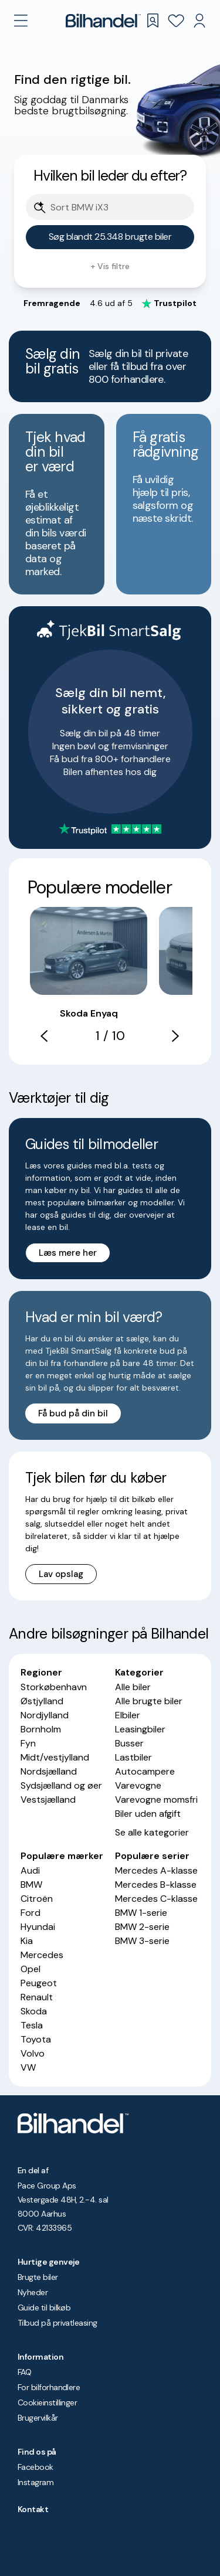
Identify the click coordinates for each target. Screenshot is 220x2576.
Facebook (35, 2467)
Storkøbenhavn (54, 1687)
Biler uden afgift (148, 1813)
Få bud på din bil (73, 1413)
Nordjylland (45, 1715)
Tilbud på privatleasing (57, 2322)
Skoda (34, 2011)
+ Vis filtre (110, 266)
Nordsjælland (49, 1771)
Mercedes (42, 1955)
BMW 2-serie (142, 1927)
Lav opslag (61, 1574)
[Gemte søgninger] (152, 20)
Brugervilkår (38, 2417)
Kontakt (33, 2509)
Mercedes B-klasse (156, 1884)
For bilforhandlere (49, 2387)
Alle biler (133, 1687)
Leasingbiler (140, 1729)
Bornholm (41, 1729)
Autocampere (145, 1771)
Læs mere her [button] (68, 1253)
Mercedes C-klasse (156, 1898)
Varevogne (138, 1785)
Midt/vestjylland (55, 1757)
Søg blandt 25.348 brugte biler (110, 236)
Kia (27, 1941)
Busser (129, 1743)
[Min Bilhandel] (199, 20)
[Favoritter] (176, 20)
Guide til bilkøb (44, 2307)
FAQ (24, 2372)
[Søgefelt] (117, 207)
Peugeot (39, 1983)
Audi (30, 1870)
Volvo (33, 2053)
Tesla (32, 2025)
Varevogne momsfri (156, 1799)
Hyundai (38, 1927)
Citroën (37, 1898)
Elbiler (127, 1715)
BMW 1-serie (141, 1912)
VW (28, 2067)
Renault (37, 1997)
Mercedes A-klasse (156, 1870)
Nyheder (33, 2292)
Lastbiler (133, 1757)
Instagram (35, 2482)
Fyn (28, 1743)
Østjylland (42, 1701)
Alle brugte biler (148, 1701)
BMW (31, 1884)
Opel (30, 1969)
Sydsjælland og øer (61, 1785)
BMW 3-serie (142, 1941)
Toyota (36, 2039)
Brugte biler (38, 2277)
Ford (30, 1912)
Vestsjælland (48, 1799)
